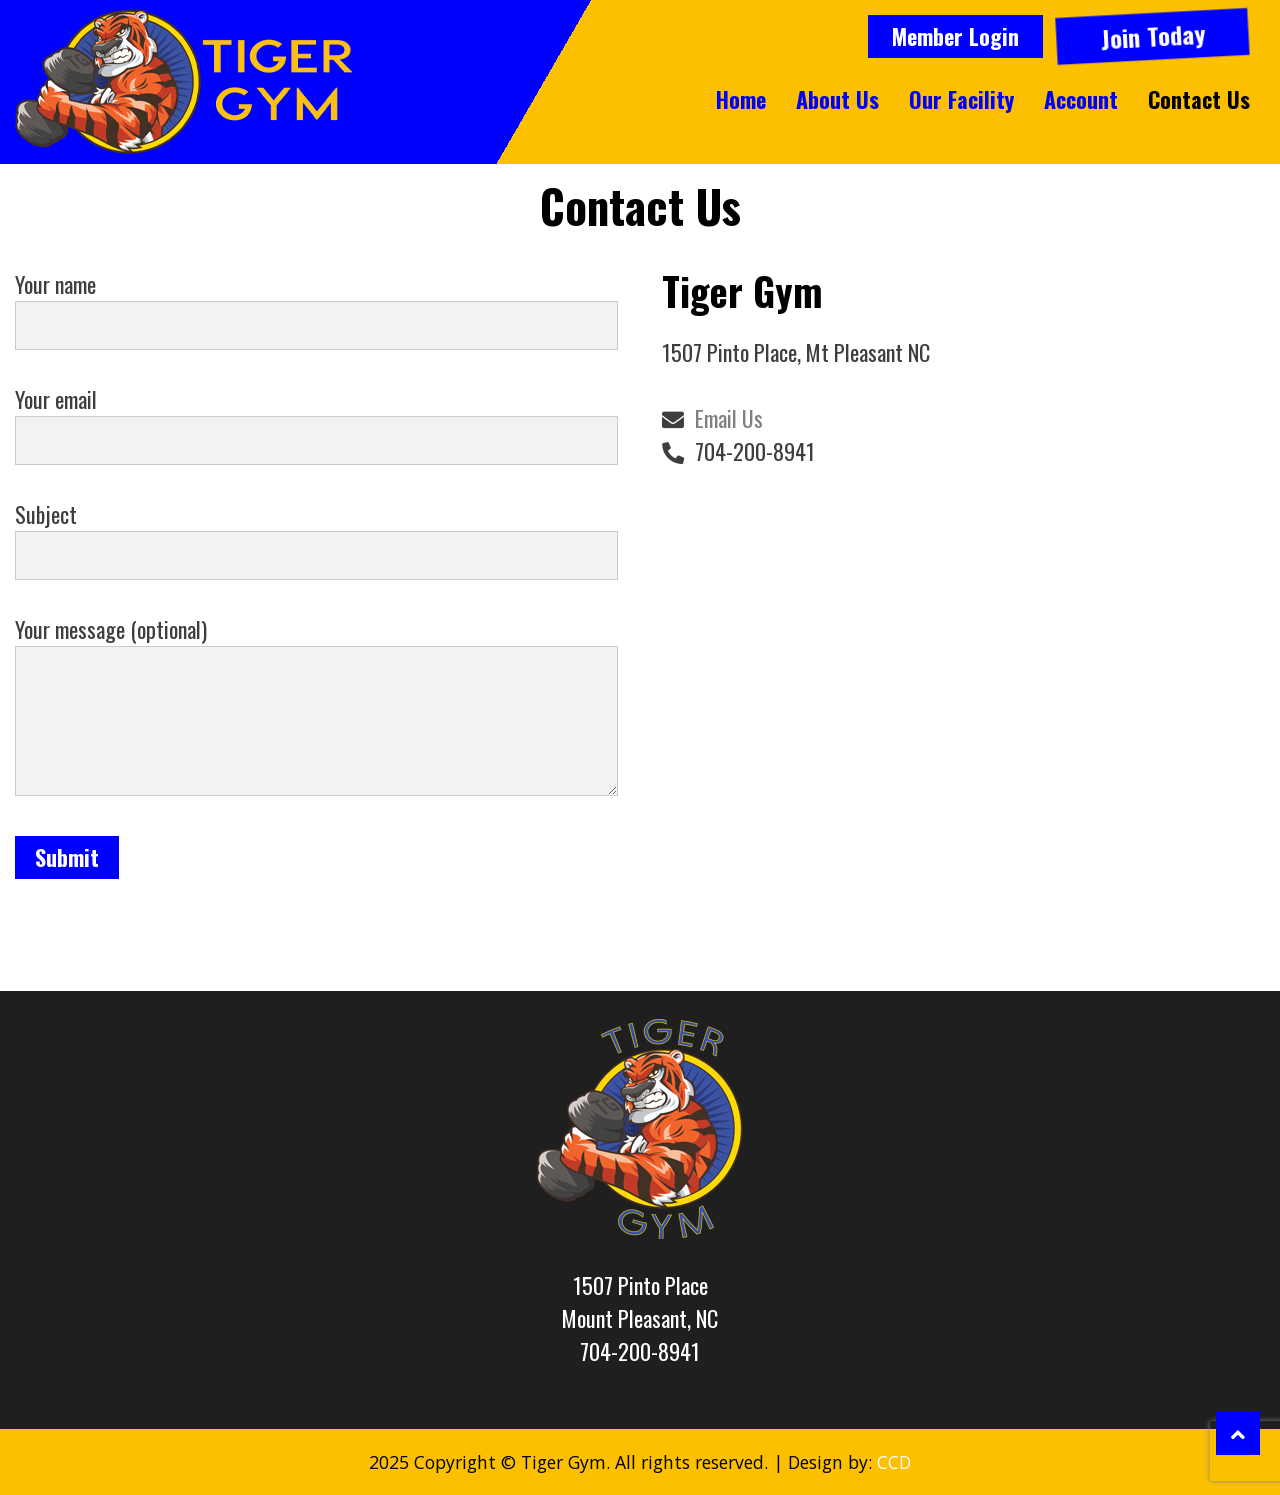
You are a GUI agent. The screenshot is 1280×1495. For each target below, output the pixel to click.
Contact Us (1199, 99)
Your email (316, 419)
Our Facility (961, 99)
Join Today (1152, 36)
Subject (316, 534)
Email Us (729, 418)
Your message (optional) (316, 707)
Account (1081, 99)
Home (741, 99)
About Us (837, 99)
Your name (316, 304)
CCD (894, 1462)
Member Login (955, 36)
